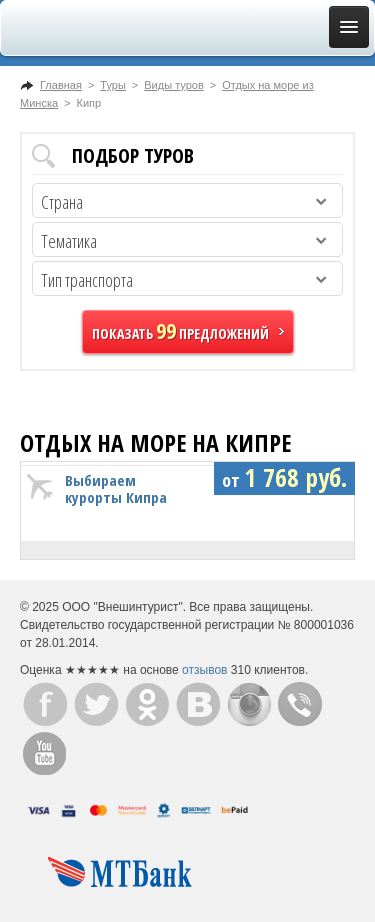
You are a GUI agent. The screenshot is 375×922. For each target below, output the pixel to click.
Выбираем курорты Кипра (116, 488)
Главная (61, 85)
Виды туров (173, 85)
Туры (113, 85)
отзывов (204, 670)
